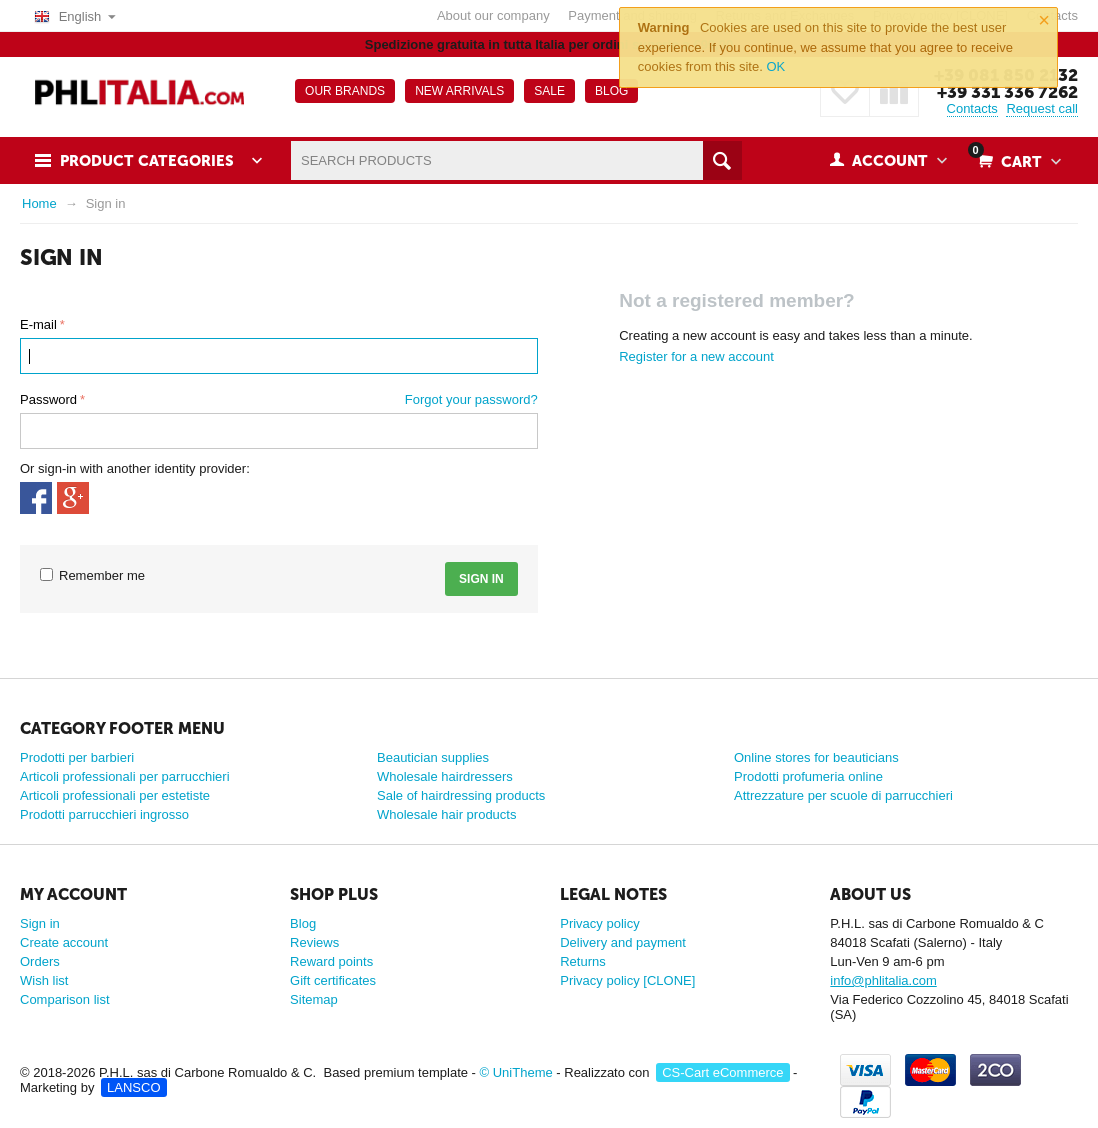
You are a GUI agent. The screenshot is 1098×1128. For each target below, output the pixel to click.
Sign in (481, 579)
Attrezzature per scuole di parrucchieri (843, 795)
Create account (64, 942)
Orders (40, 961)
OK (775, 66)
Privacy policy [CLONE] (627, 980)
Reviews (314, 942)
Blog (303, 923)
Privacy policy (599, 923)
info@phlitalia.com (883, 980)
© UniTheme (516, 1072)
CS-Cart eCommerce (722, 1072)
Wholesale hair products (446, 814)
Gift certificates (333, 980)
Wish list (44, 980)
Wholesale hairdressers (445, 776)
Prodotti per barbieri (77, 757)
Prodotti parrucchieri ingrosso (104, 814)
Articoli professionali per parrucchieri (125, 776)
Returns (583, 961)
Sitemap (314, 999)
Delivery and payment (623, 942)
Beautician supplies (433, 757)
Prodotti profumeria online (808, 776)
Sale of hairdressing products (461, 795)
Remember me (92, 575)
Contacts (972, 108)
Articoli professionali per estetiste (115, 795)
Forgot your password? (471, 399)
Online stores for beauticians (816, 757)
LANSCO (133, 1087)
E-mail (38, 324)
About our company (493, 15)
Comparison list (65, 999)
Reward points (331, 961)
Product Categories (147, 161)
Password (48, 399)
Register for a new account (696, 356)
